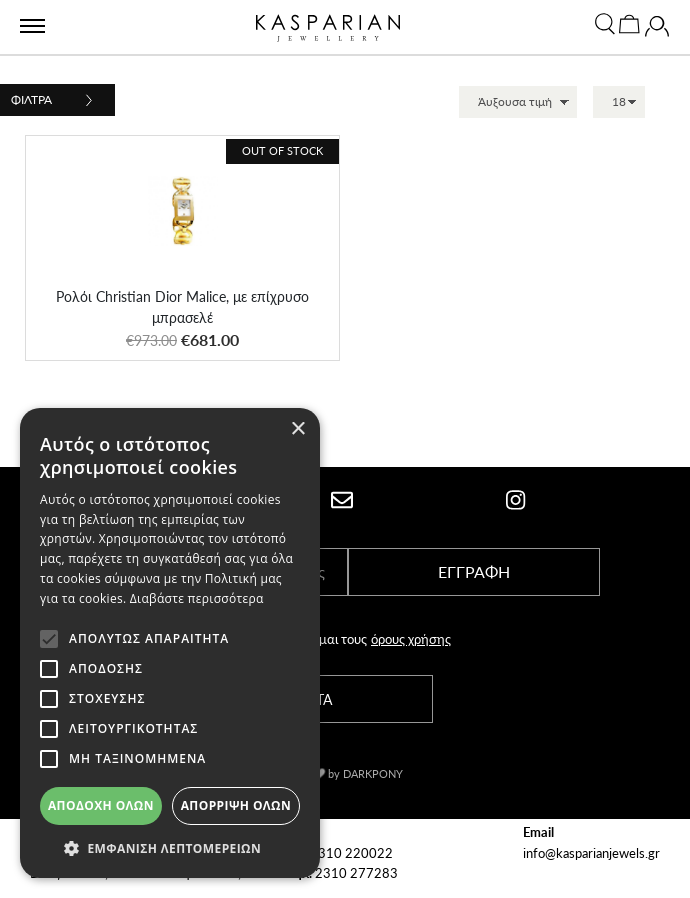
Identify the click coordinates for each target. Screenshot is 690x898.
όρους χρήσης (411, 638)
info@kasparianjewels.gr (591, 852)
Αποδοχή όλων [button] (101, 805)
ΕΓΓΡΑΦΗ (474, 571)
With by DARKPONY (344, 773)
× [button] (297, 429)
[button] (170, 848)
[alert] (170, 643)
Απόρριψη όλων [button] (236, 805)
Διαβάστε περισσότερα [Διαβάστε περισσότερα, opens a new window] (197, 598)
